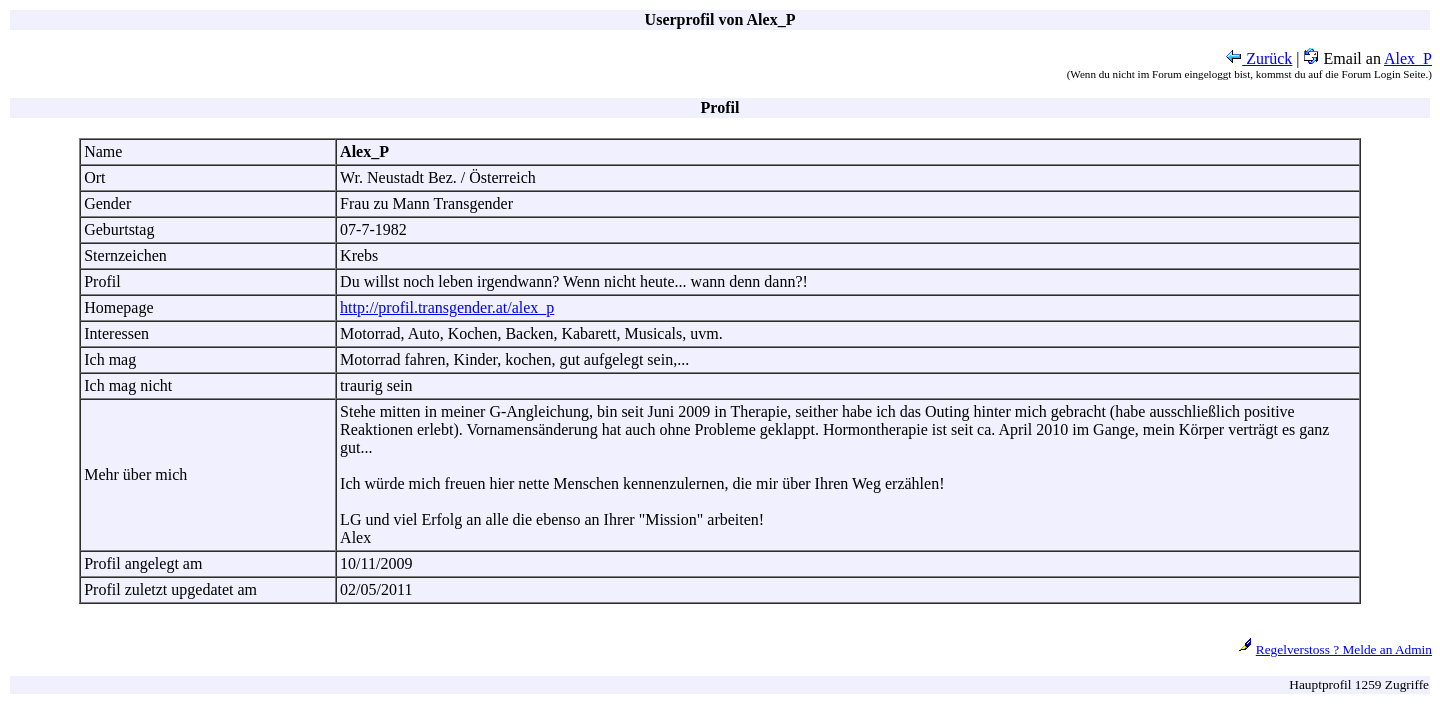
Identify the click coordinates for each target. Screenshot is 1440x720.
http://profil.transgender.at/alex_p (447, 307)
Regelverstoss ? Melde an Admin (1344, 649)
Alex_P (1408, 58)
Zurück (1259, 58)
